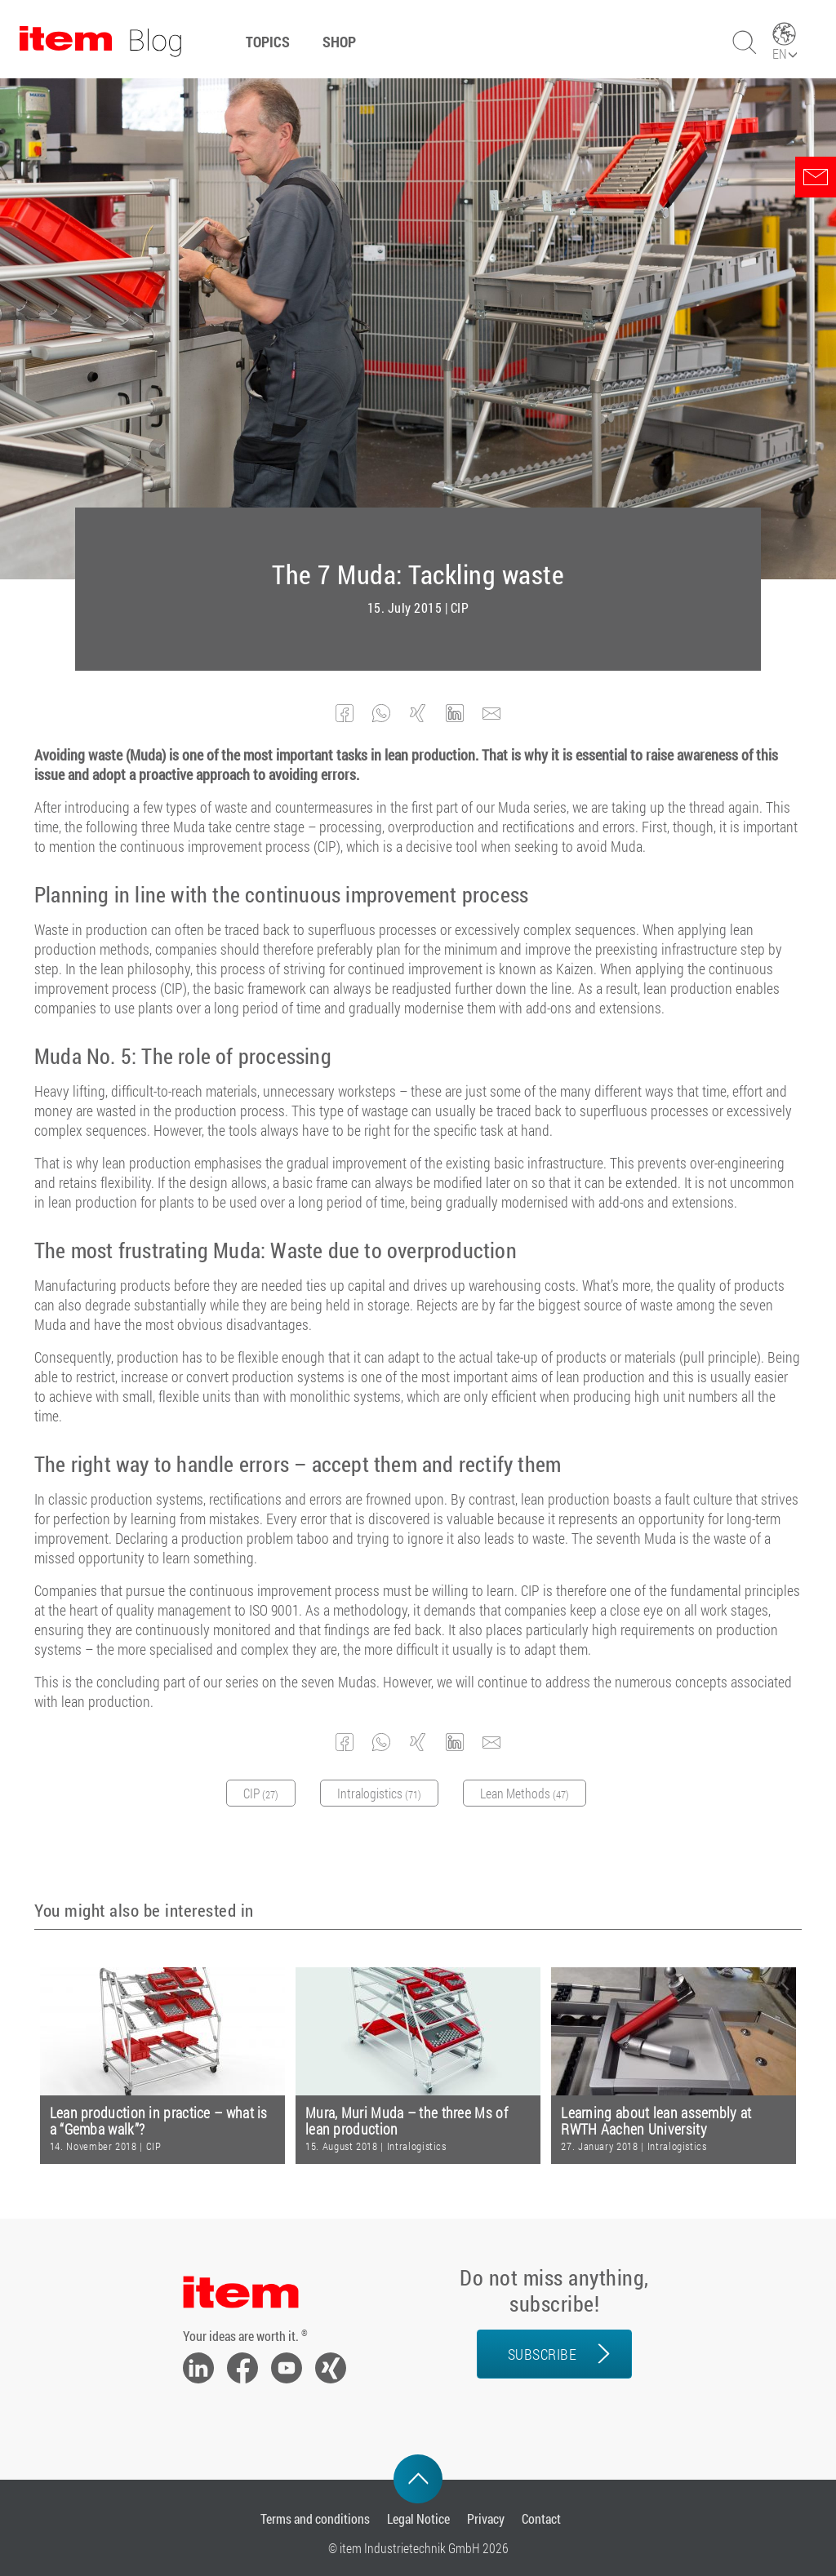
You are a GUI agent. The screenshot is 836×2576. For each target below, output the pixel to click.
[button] (345, 713)
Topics (268, 41)
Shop (339, 41)
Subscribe (542, 2354)
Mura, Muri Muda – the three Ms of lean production (406, 2121)
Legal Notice (418, 2518)
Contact (541, 2518)
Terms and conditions (315, 2518)
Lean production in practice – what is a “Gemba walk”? (159, 2121)
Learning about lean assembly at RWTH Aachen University (656, 2121)
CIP (460, 608)
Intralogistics (417, 2146)
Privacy (486, 2518)
